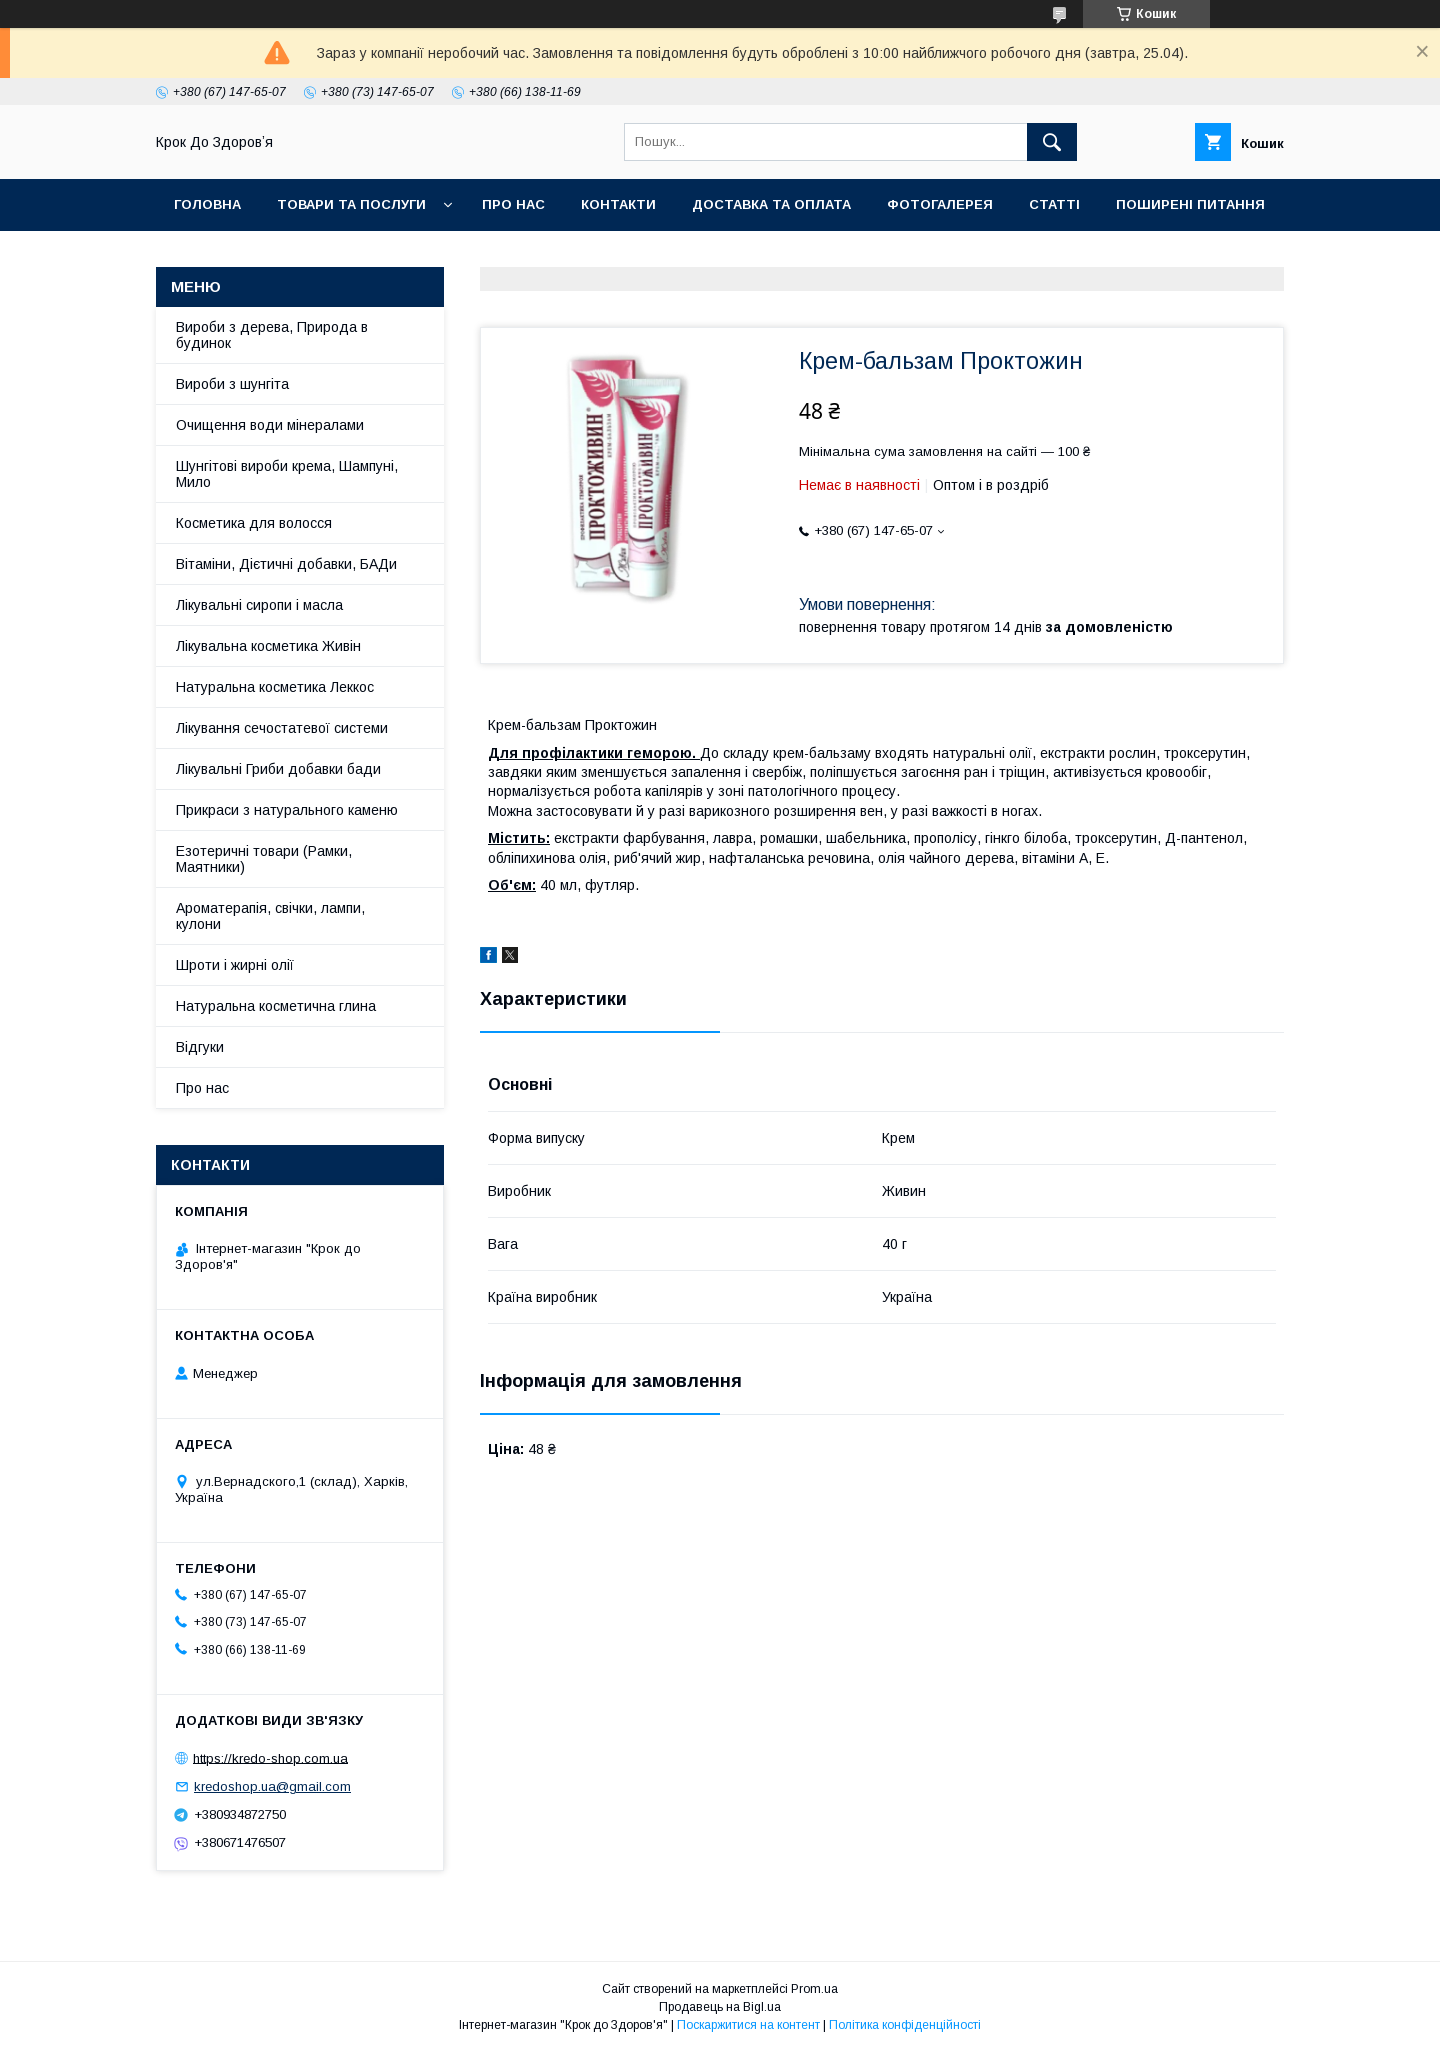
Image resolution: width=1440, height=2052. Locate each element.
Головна (207, 204)
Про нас (513, 204)
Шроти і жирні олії (235, 965)
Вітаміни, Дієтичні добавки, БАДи (286, 564)
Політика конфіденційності (905, 2025)
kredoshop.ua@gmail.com (272, 1786)
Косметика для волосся (254, 523)
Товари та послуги (351, 204)
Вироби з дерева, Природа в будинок (272, 335)
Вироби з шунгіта (232, 384)
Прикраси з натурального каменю (287, 810)
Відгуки (200, 1047)
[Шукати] (1052, 142)
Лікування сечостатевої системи (282, 728)
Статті (1054, 204)
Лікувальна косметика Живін (268, 646)
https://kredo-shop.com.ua (270, 1757)
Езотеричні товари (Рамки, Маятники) (264, 859)
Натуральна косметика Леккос (275, 687)
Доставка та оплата (771, 204)
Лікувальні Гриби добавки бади (278, 769)
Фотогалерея (940, 204)
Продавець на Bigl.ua (720, 2007)
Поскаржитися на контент (748, 2025)
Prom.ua (814, 1989)
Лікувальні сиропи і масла (259, 605)
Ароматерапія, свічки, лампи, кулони (270, 916)
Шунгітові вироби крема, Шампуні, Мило (287, 474)
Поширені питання (1190, 204)
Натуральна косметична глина (276, 1006)
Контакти (618, 204)
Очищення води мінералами (270, 425)
